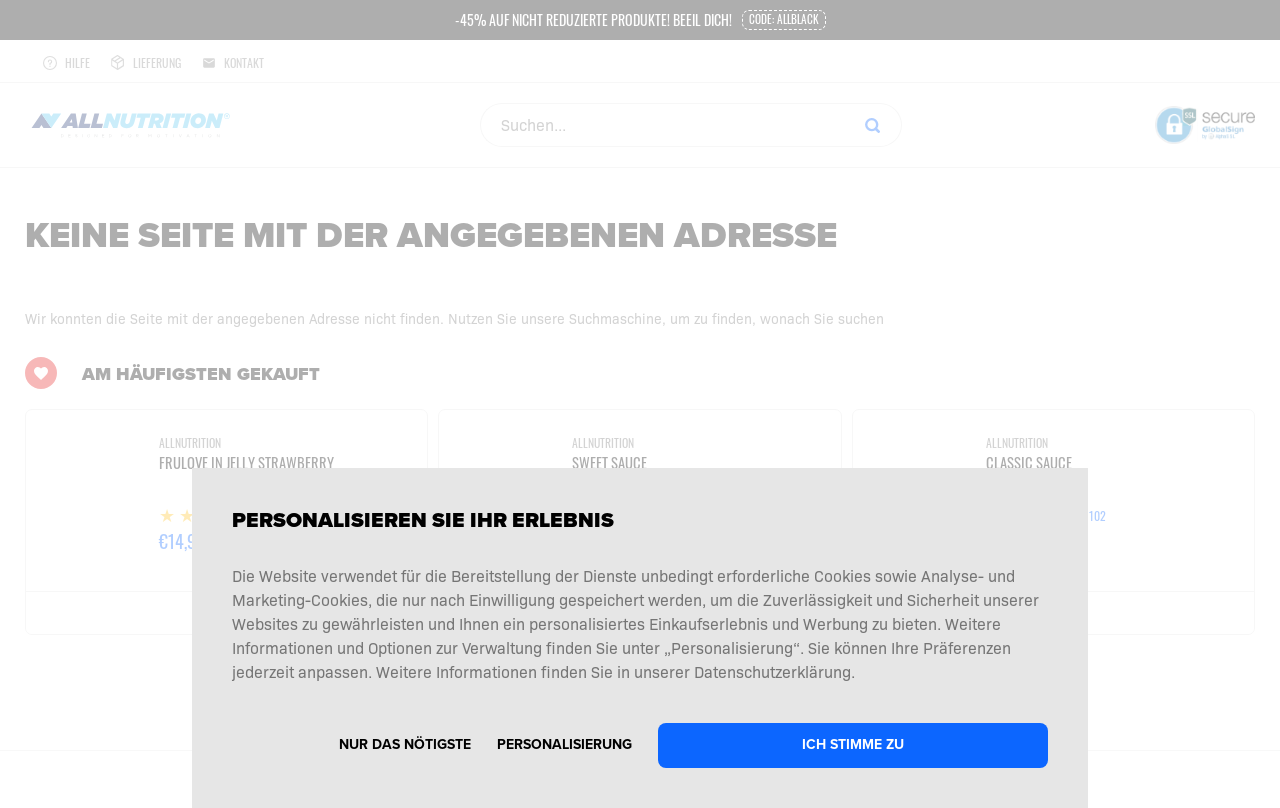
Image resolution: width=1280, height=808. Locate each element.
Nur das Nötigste (405, 744)
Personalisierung (564, 744)
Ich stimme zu (853, 744)
